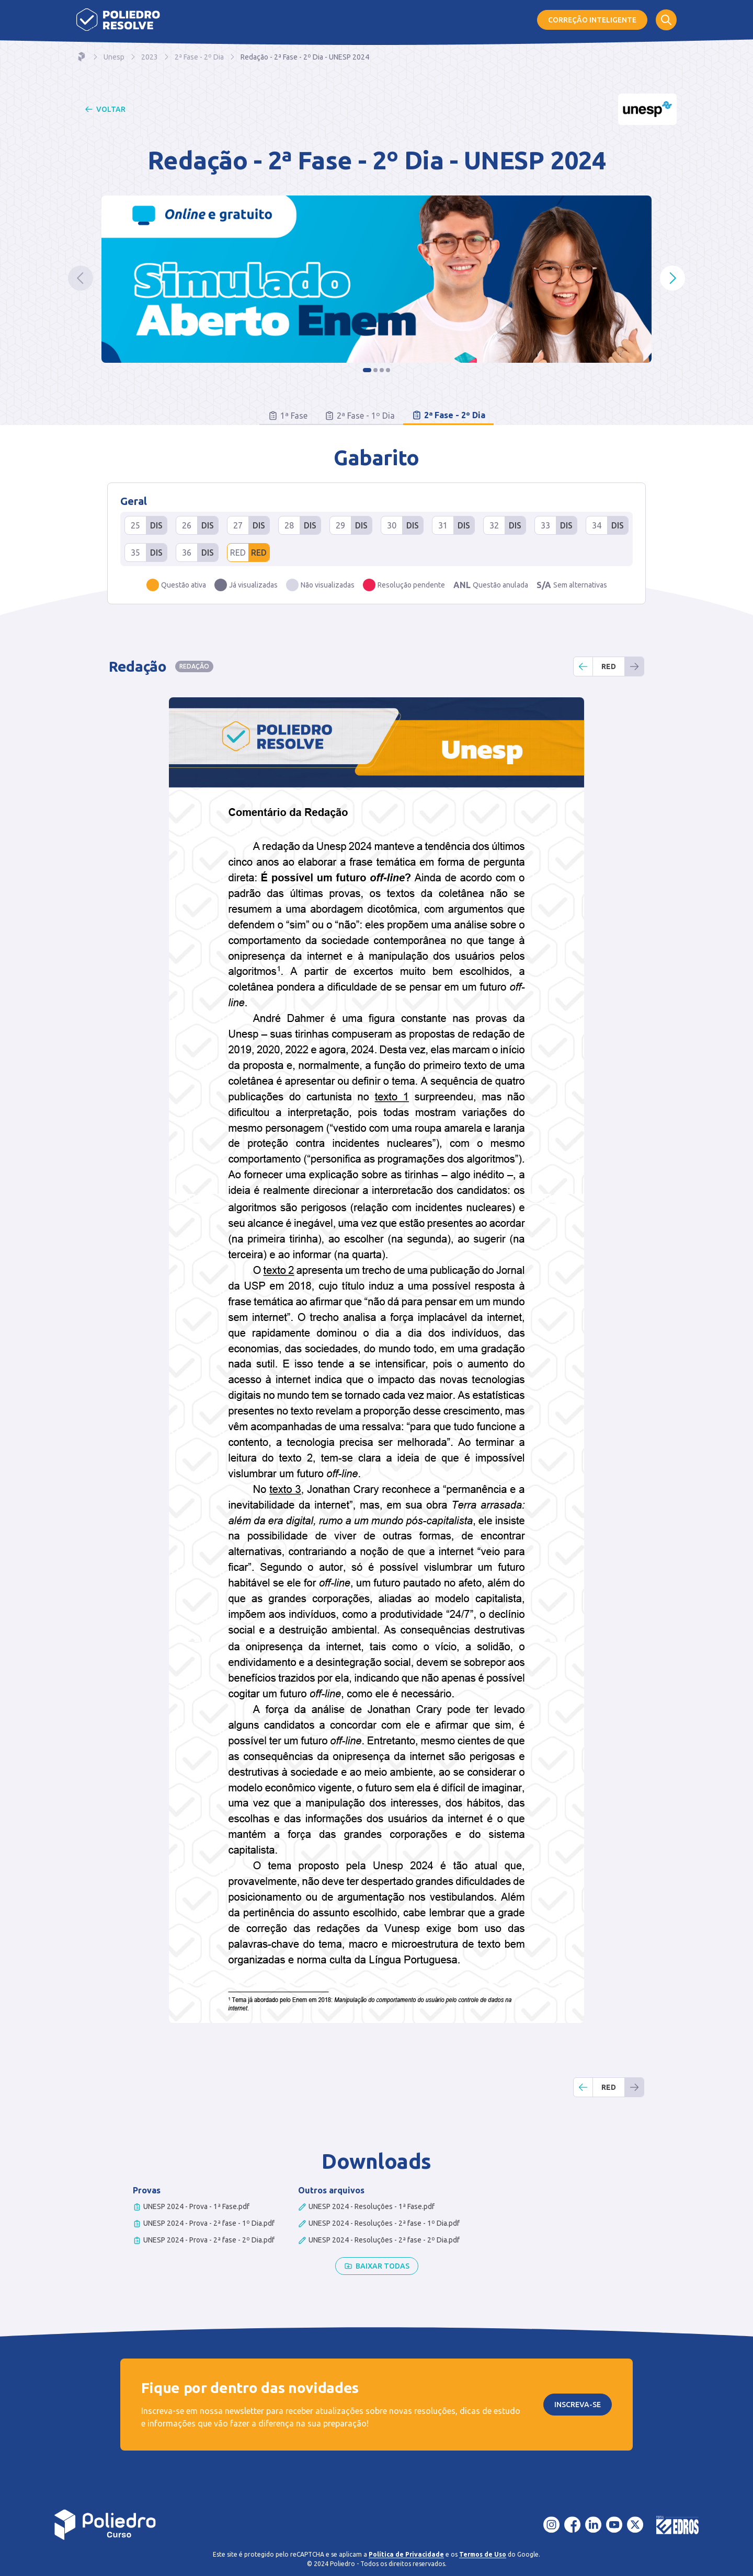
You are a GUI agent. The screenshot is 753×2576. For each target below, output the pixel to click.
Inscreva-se (577, 2404)
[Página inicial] (118, 19)
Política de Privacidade (406, 2554)
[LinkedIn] (593, 2524)
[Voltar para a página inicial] (105, 2524)
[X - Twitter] (635, 2524)
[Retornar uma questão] (583, 666)
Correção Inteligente (592, 20)
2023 (149, 57)
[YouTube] (614, 2524)
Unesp (114, 57)
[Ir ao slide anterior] (80, 278)
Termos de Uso (482, 2554)
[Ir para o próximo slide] (672, 278)
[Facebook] (572, 2524)
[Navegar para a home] (81, 57)
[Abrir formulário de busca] (666, 19)
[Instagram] (551, 2524)
